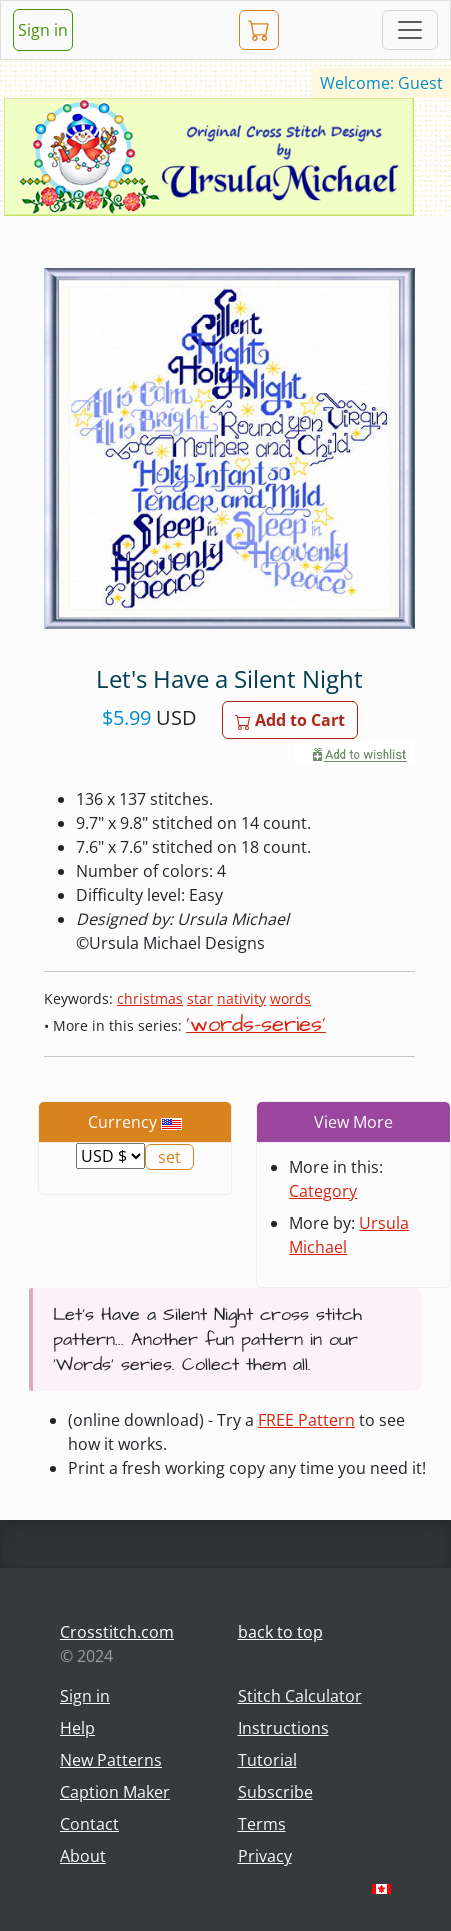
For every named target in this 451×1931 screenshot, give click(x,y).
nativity (241, 998)
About (83, 1856)
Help (77, 1728)
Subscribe (275, 1792)
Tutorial (267, 1760)
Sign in (43, 30)
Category (323, 1191)
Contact (89, 1824)
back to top (280, 1632)
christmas (150, 998)
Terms (262, 1824)
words (290, 998)
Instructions (283, 1728)
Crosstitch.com (117, 1632)
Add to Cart (290, 720)
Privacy (265, 1856)
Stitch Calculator (300, 1696)
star (200, 998)
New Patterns (111, 1760)
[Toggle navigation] (410, 30)
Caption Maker (115, 1792)
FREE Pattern (306, 1420)
